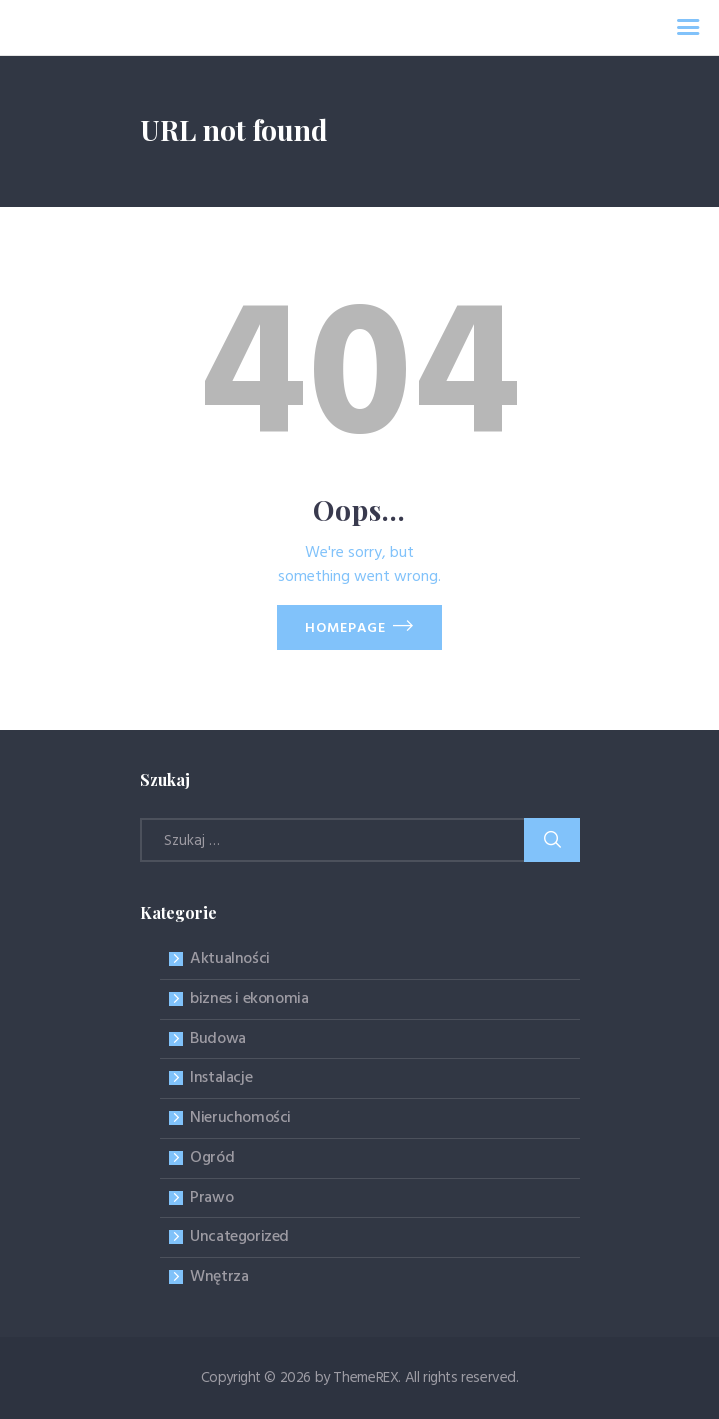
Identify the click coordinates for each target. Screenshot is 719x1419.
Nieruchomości (240, 1118)
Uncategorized (239, 1237)
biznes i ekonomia (249, 999)
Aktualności (230, 959)
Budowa (218, 1039)
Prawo (211, 1198)
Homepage (345, 628)
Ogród (212, 1158)
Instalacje (221, 1078)
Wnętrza (219, 1277)
